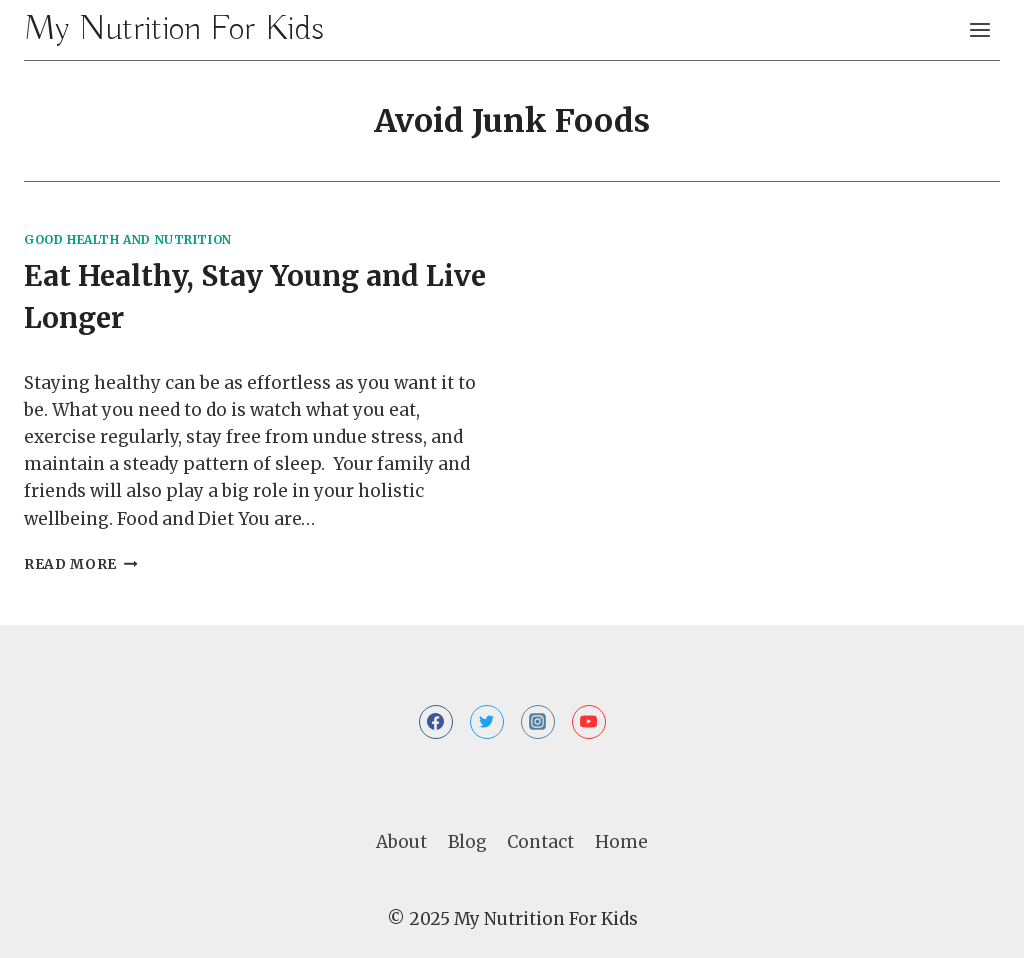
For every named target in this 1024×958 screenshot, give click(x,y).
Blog (467, 842)
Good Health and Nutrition (128, 239)
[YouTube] (589, 722)
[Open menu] (979, 29)
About (401, 842)
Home (621, 842)
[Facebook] (436, 722)
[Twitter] (487, 722)
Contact (540, 842)
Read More (81, 564)
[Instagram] (538, 722)
